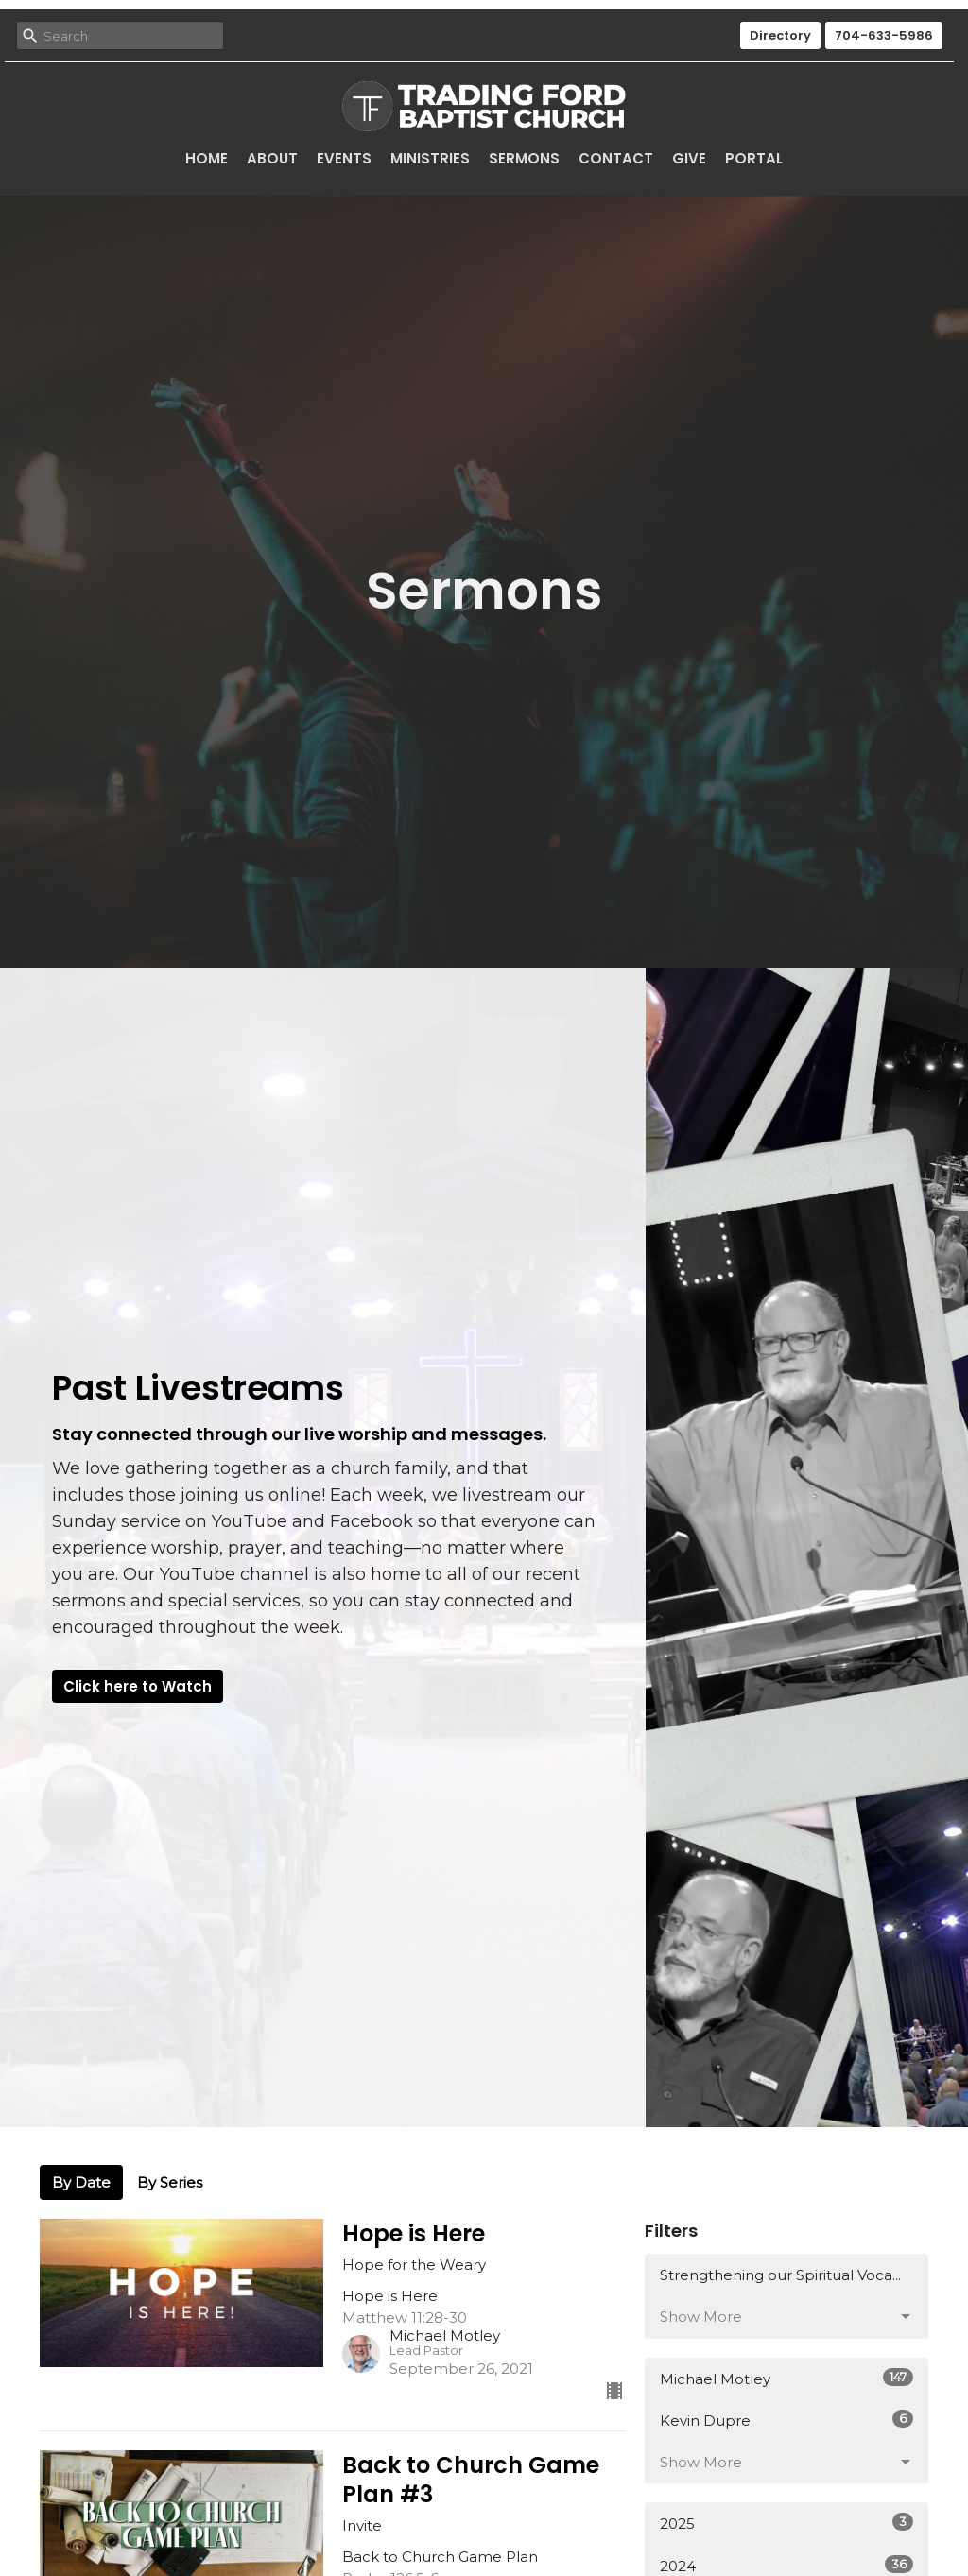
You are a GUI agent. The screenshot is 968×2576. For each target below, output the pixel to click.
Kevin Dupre (786, 2420)
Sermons (524, 158)
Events (344, 158)
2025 (786, 2523)
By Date (81, 2182)
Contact (616, 158)
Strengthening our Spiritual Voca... (780, 2275)
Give (689, 158)
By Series (169, 2182)
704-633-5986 (884, 35)
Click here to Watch (137, 1686)
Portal (754, 158)
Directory (780, 35)
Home (206, 158)
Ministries (430, 158)
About (272, 158)
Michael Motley (786, 2378)
